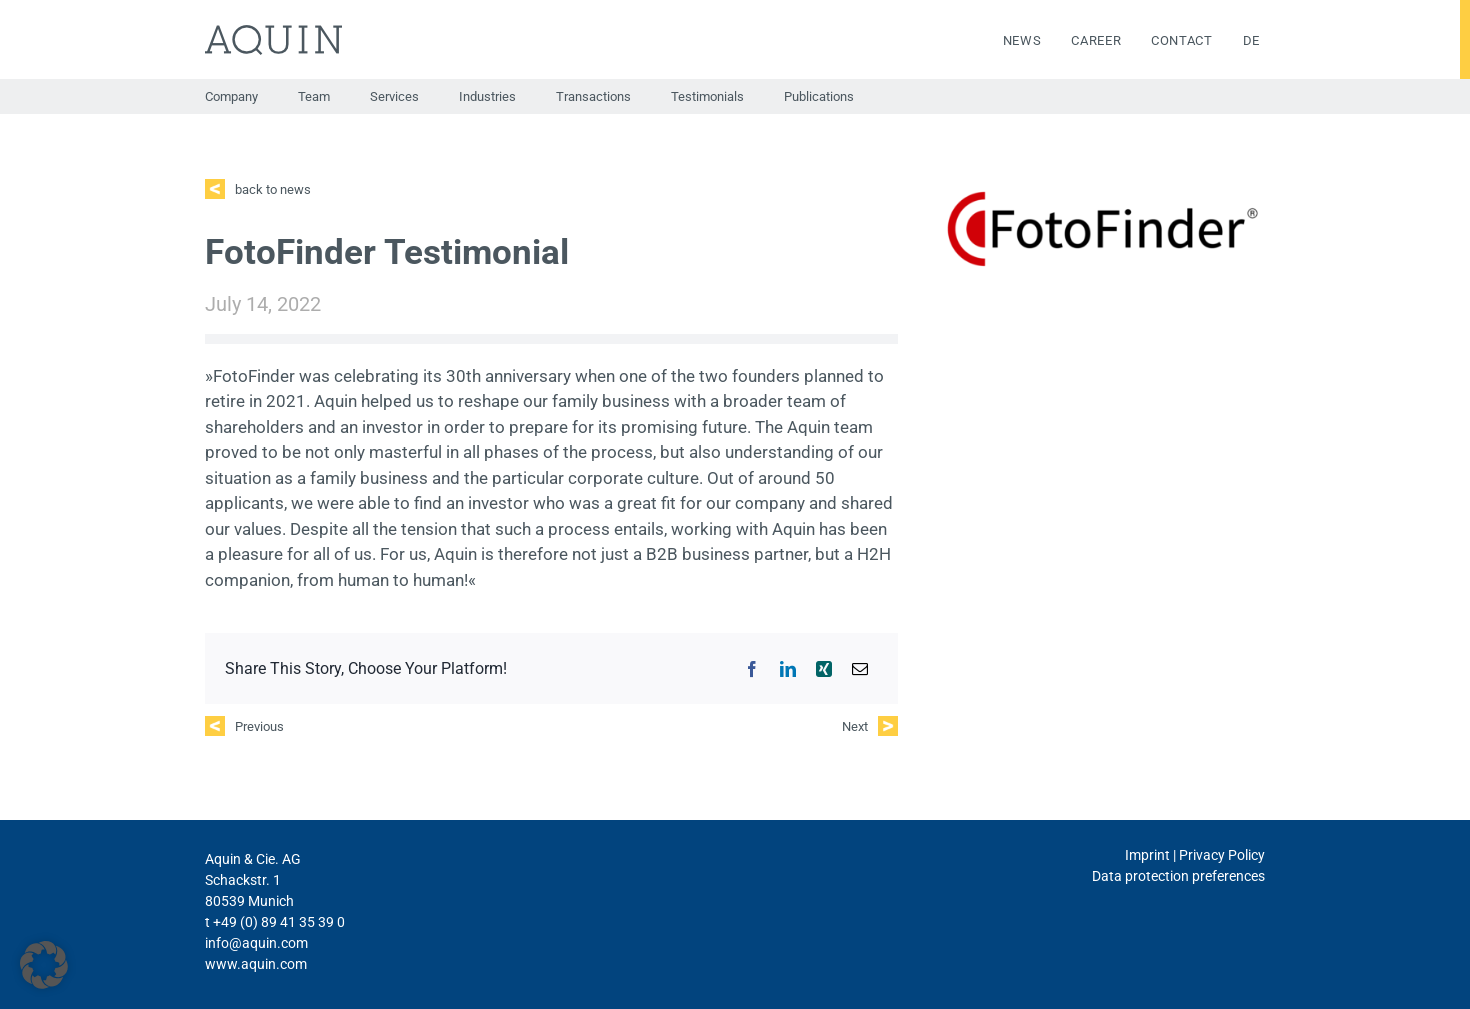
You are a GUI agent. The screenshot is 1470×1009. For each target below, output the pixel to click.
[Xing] (824, 669)
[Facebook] (752, 669)
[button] (44, 965)
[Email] (860, 669)
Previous (259, 726)
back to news (273, 189)
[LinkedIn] (788, 669)
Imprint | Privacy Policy (1195, 855)
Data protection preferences (1178, 876)
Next (855, 726)
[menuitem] (1236, 41)
